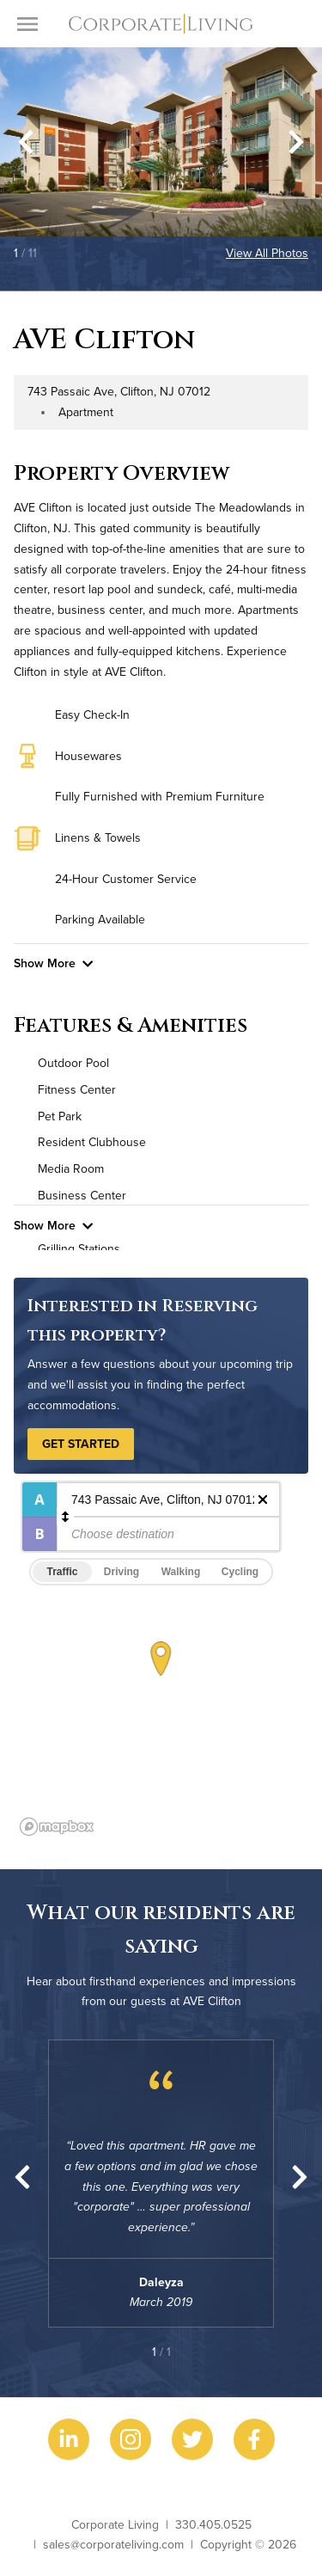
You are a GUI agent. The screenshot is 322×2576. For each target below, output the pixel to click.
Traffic (61, 1572)
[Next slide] (296, 142)
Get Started (80, 1443)
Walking (181, 1572)
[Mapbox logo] (56, 1827)
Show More (53, 963)
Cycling (240, 1572)
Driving (121, 1572)
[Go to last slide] (25, 142)
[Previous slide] (22, 2177)
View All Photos (267, 252)
